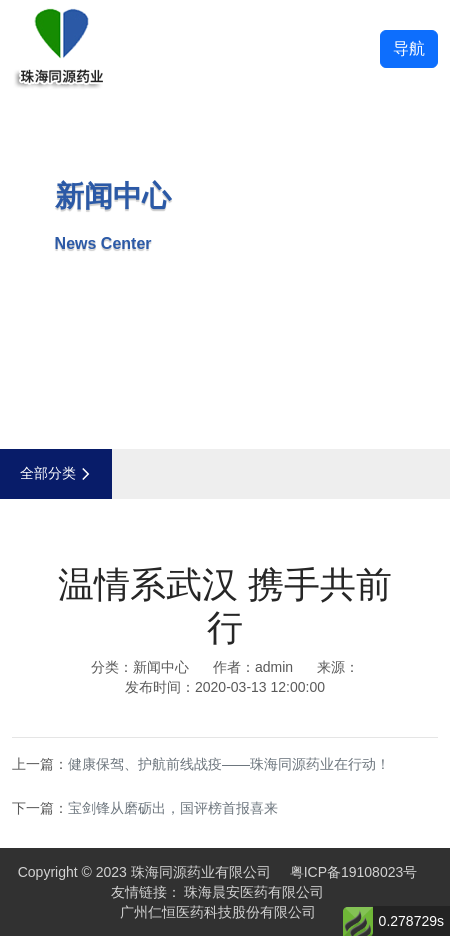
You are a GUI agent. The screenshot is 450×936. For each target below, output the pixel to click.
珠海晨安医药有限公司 (254, 892)
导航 (409, 48)
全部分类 (56, 473)
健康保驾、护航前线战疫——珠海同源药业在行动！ (229, 764)
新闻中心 (161, 667)
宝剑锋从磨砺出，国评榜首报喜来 (173, 808)
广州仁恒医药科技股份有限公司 (218, 912)
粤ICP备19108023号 (354, 872)
